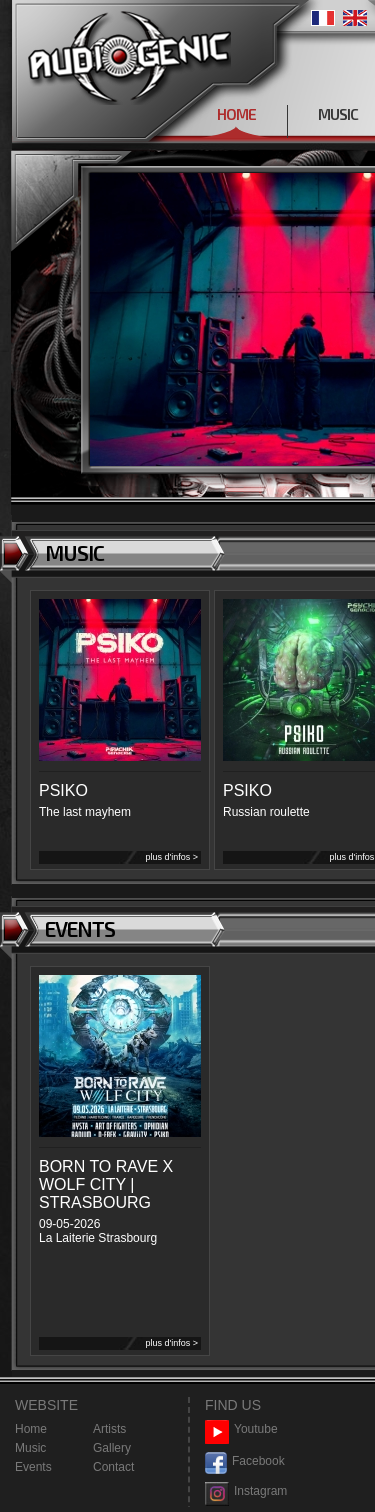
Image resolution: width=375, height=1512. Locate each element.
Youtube (241, 1429)
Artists (109, 1429)
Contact (113, 1467)
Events (33, 1467)
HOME (236, 114)
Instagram (246, 1491)
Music (30, 1448)
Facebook (245, 1461)
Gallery (112, 1448)
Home (31, 1429)
